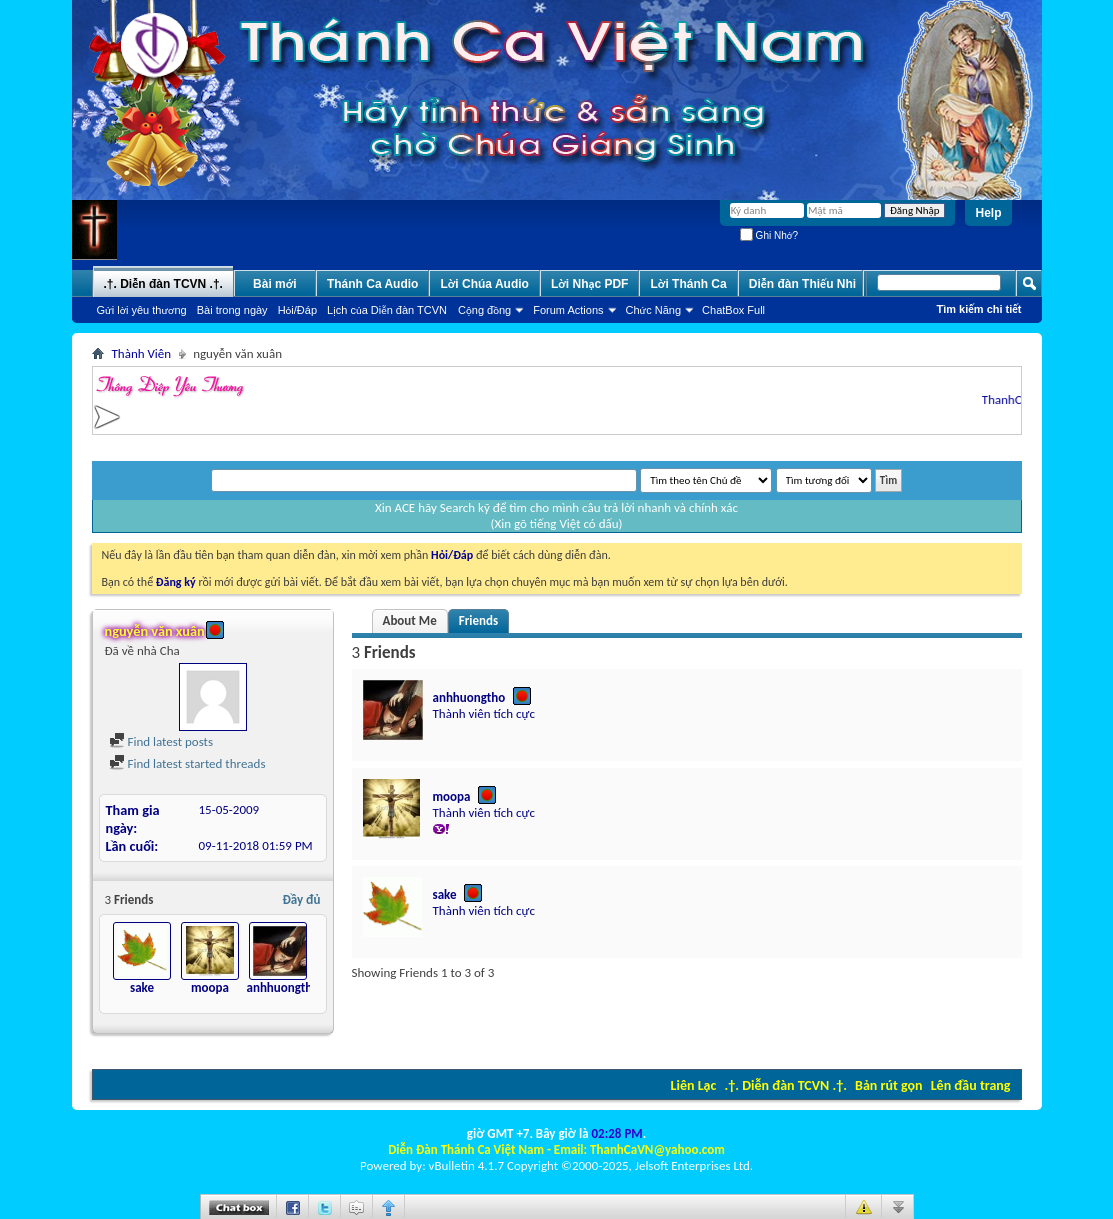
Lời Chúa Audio (484, 284)
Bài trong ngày (232, 310)
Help (988, 213)
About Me (410, 620)
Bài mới (275, 284)
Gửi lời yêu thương (142, 310)
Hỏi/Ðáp (297, 310)
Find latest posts (161, 741)
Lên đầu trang (971, 1085)
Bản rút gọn (888, 1085)
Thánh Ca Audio (373, 284)
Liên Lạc (694, 1085)
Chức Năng (654, 310)
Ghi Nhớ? (769, 235)
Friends (478, 620)
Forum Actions (568, 310)
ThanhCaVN (1018, 399)
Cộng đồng (484, 310)
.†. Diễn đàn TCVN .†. (786, 1085)
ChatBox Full (733, 310)
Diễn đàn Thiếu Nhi (802, 284)
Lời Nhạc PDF (590, 284)
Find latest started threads (187, 763)
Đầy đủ (302, 899)
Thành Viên (142, 353)
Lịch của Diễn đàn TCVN (387, 310)
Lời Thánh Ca (688, 284)
